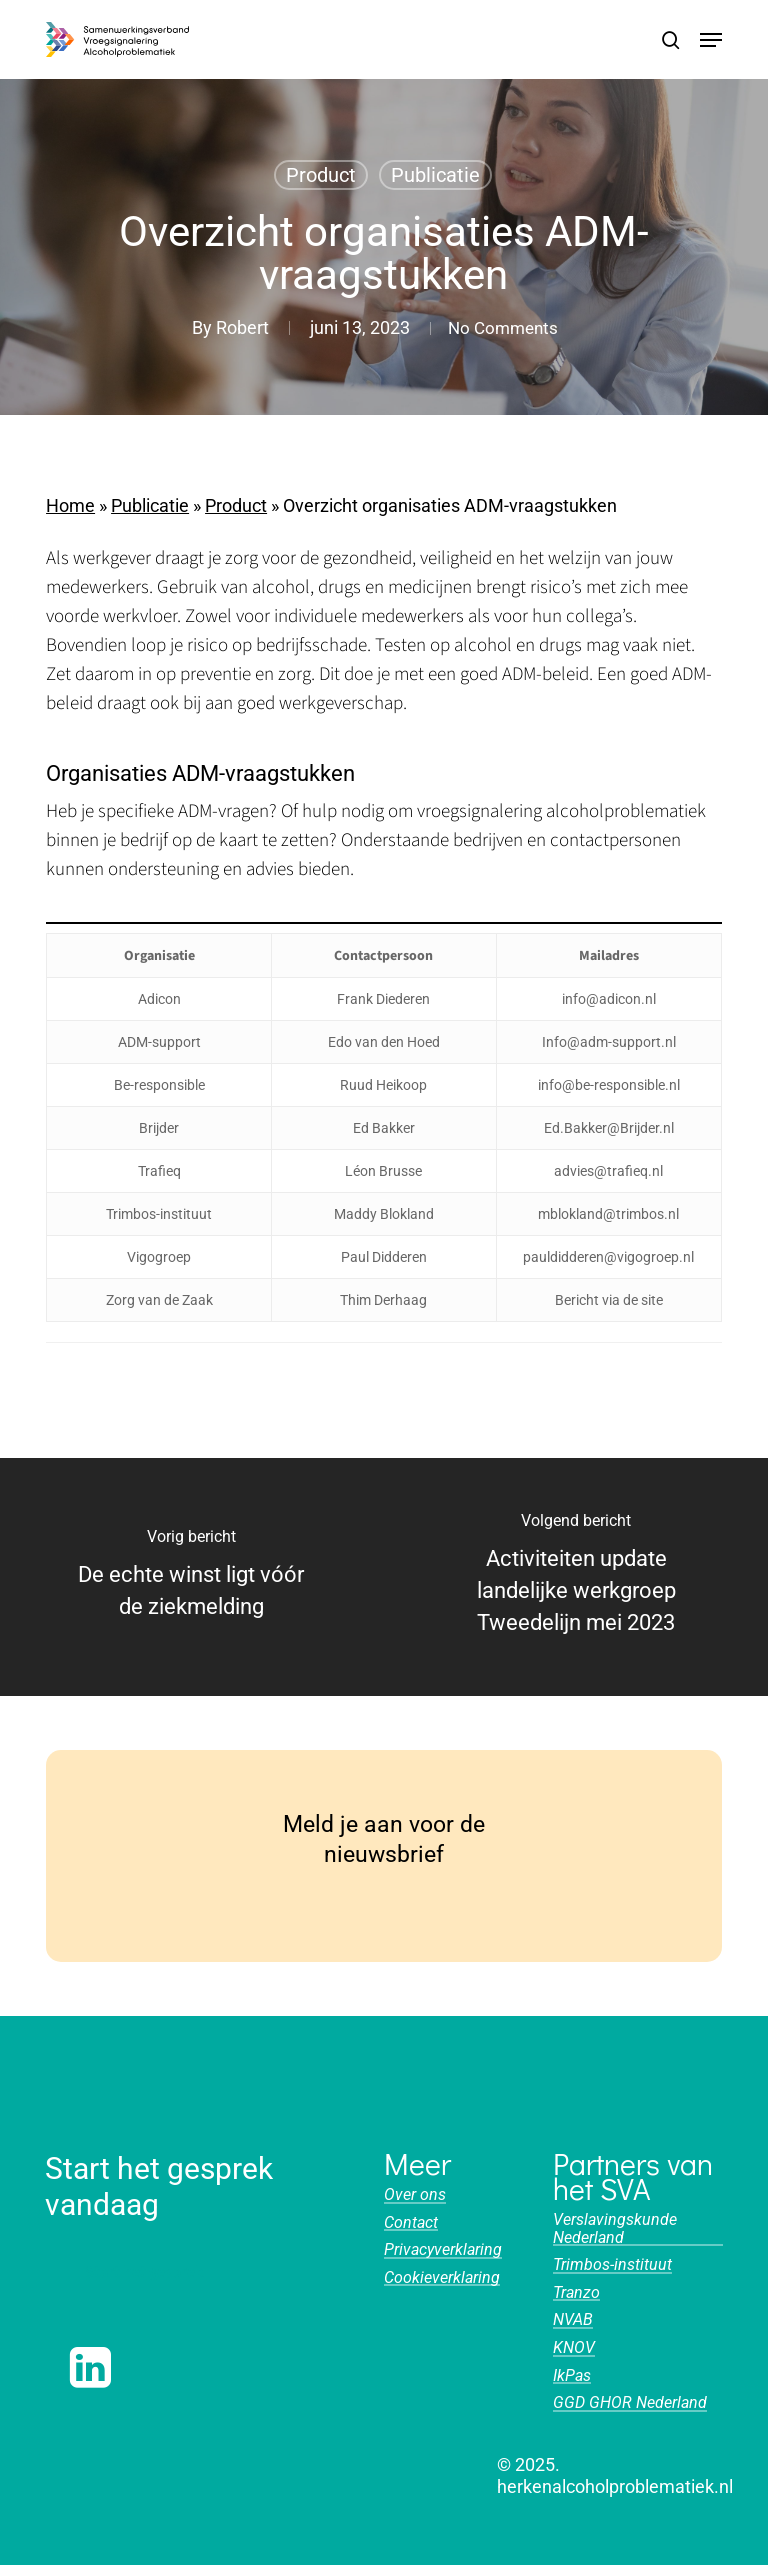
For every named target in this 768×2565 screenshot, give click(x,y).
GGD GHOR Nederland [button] (630, 2403)
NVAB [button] (573, 2320)
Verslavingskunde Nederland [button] (615, 2228)
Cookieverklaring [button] (442, 2278)
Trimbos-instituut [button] (612, 2265)
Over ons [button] (415, 2195)
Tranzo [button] (576, 2293)
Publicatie (435, 175)
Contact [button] (411, 2223)
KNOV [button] (574, 2348)
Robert (236, 327)
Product (321, 175)
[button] (711, 40)
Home (70, 505)
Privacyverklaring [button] (443, 2250)
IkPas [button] (572, 2376)
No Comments (503, 327)
